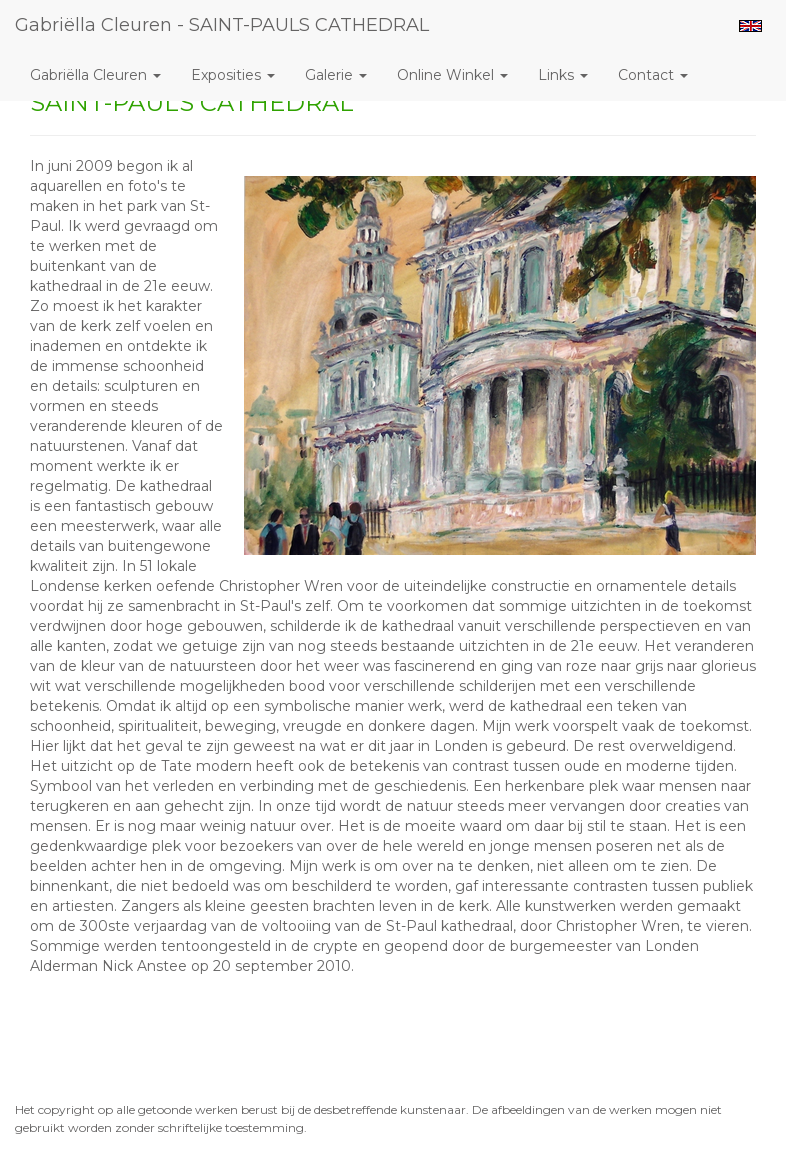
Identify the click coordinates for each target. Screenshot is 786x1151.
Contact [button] (653, 75)
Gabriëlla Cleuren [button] (95, 75)
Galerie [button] (336, 75)
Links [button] (563, 75)
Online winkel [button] (452, 75)
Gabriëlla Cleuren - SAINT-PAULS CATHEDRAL (222, 25)
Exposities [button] (233, 75)
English (750, 26)
